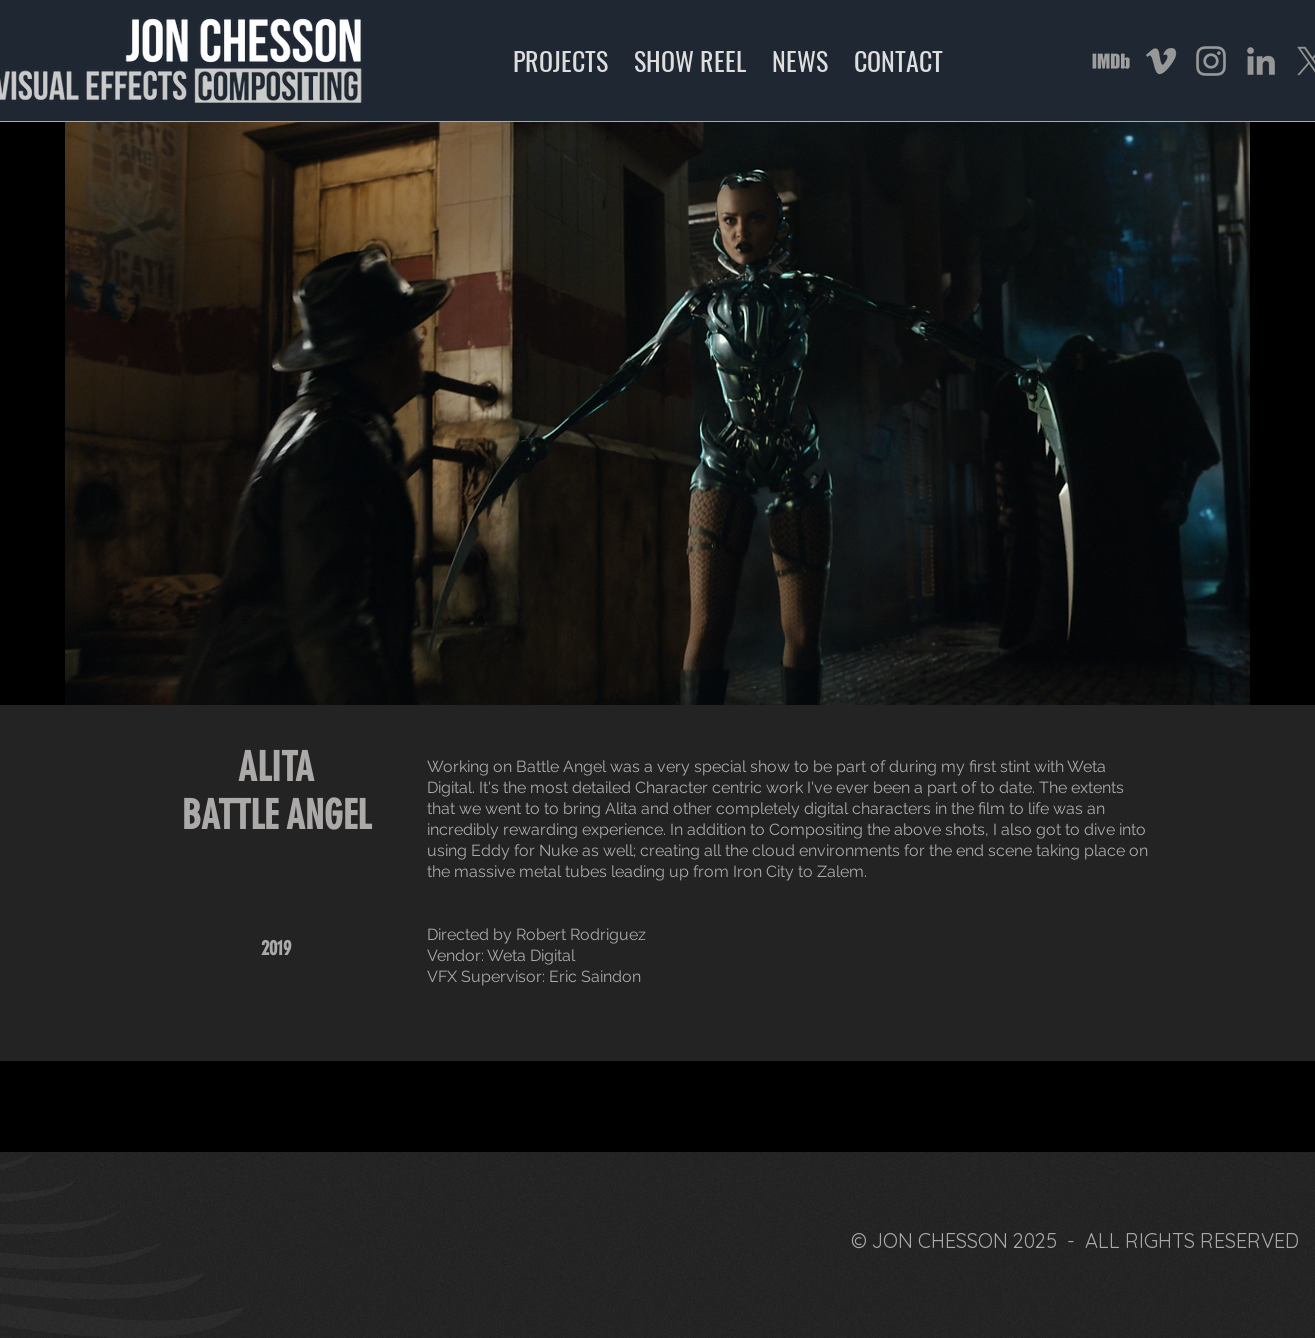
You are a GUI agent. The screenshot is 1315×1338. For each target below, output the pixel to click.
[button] (657, 413)
